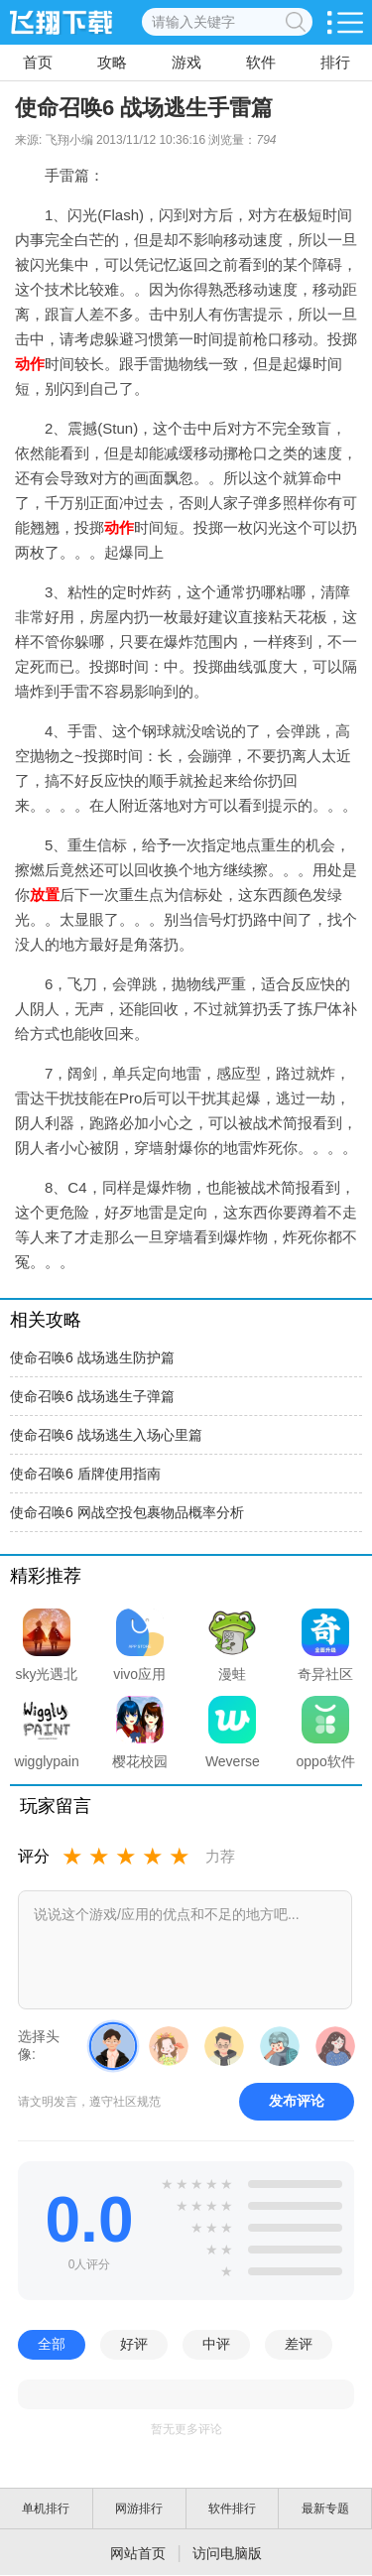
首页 (38, 62)
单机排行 (45, 2508)
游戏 (186, 62)
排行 (335, 62)
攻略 (112, 62)
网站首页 (138, 2553)
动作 (30, 363)
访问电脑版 (227, 2553)
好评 (134, 2344)
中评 (216, 2344)
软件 (261, 62)
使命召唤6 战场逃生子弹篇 (92, 1396)
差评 (298, 2344)
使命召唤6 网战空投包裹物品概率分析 (127, 1512)
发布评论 (296, 2101)
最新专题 (325, 2508)
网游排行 (139, 2508)
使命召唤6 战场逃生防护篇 (92, 1357)
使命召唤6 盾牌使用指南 (85, 1473)
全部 (51, 2344)
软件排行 (232, 2508)
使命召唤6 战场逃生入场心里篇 (106, 1435)
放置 (45, 894)
